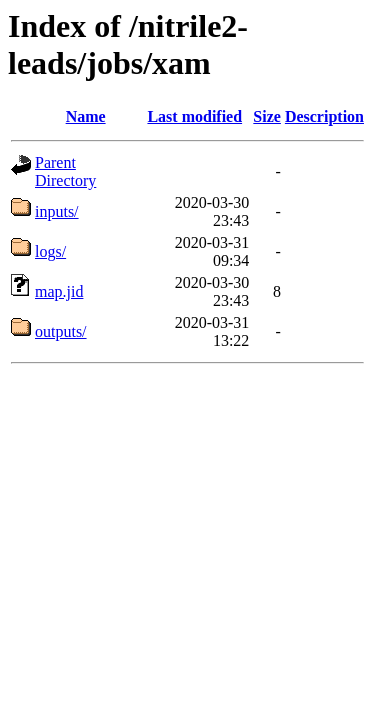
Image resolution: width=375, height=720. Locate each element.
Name (86, 116)
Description (324, 116)
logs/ (50, 251)
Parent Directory (65, 171)
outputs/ (61, 331)
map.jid (59, 291)
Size (267, 116)
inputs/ (57, 211)
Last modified (194, 116)
